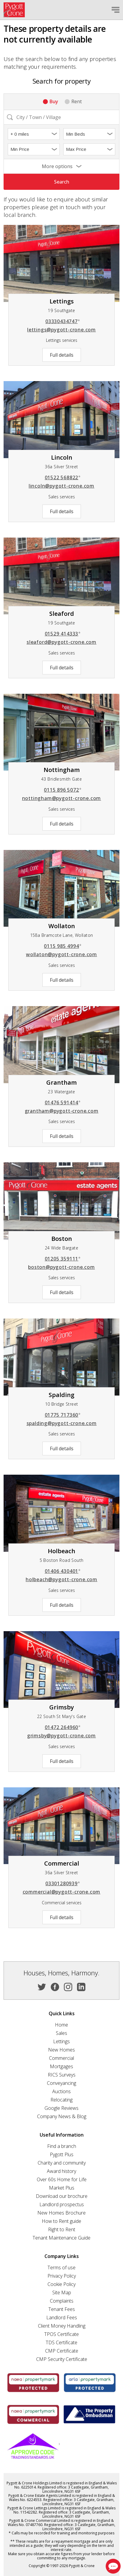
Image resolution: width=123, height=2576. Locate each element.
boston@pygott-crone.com (61, 1267)
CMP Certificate (61, 2351)
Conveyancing (61, 2083)
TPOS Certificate (61, 2334)
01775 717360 (63, 1415)
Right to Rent (61, 2229)
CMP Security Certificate (61, 2359)
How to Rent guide (61, 2221)
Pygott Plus (61, 2154)
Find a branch (61, 2146)
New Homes (61, 2049)
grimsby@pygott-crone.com (61, 1736)
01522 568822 (63, 477)
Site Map (61, 2292)
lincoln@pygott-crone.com (61, 486)
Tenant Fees (61, 2309)
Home (61, 2024)
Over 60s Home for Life (62, 2179)
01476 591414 (63, 1102)
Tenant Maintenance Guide (61, 2237)
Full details (61, 355)
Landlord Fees (61, 2317)
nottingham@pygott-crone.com (61, 798)
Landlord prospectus (61, 2204)
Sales (61, 2033)
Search (61, 181)
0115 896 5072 (63, 790)
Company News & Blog (61, 2116)
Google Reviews (61, 2108)
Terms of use (61, 2267)
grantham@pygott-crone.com (62, 1111)
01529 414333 (63, 634)
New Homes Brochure (61, 2212)
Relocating (61, 2099)
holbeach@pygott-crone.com (61, 1579)
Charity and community (62, 2163)
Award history (61, 2171)
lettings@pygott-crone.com (61, 330)
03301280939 (62, 1883)
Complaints (61, 2301)
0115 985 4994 (63, 946)
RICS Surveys (62, 2074)
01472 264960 (63, 1727)
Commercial (61, 2058)
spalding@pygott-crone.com (62, 1423)
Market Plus (61, 2187)
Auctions (61, 2091)
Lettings (61, 2041)
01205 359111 (63, 1259)
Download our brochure (61, 2196)
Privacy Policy (61, 2276)
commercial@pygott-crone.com (62, 1892)
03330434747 (62, 321)
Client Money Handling (61, 2326)
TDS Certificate (61, 2342)
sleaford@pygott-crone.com (61, 642)
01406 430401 (63, 1571)
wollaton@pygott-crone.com (61, 954)
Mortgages (61, 2066)
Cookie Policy (61, 2284)
